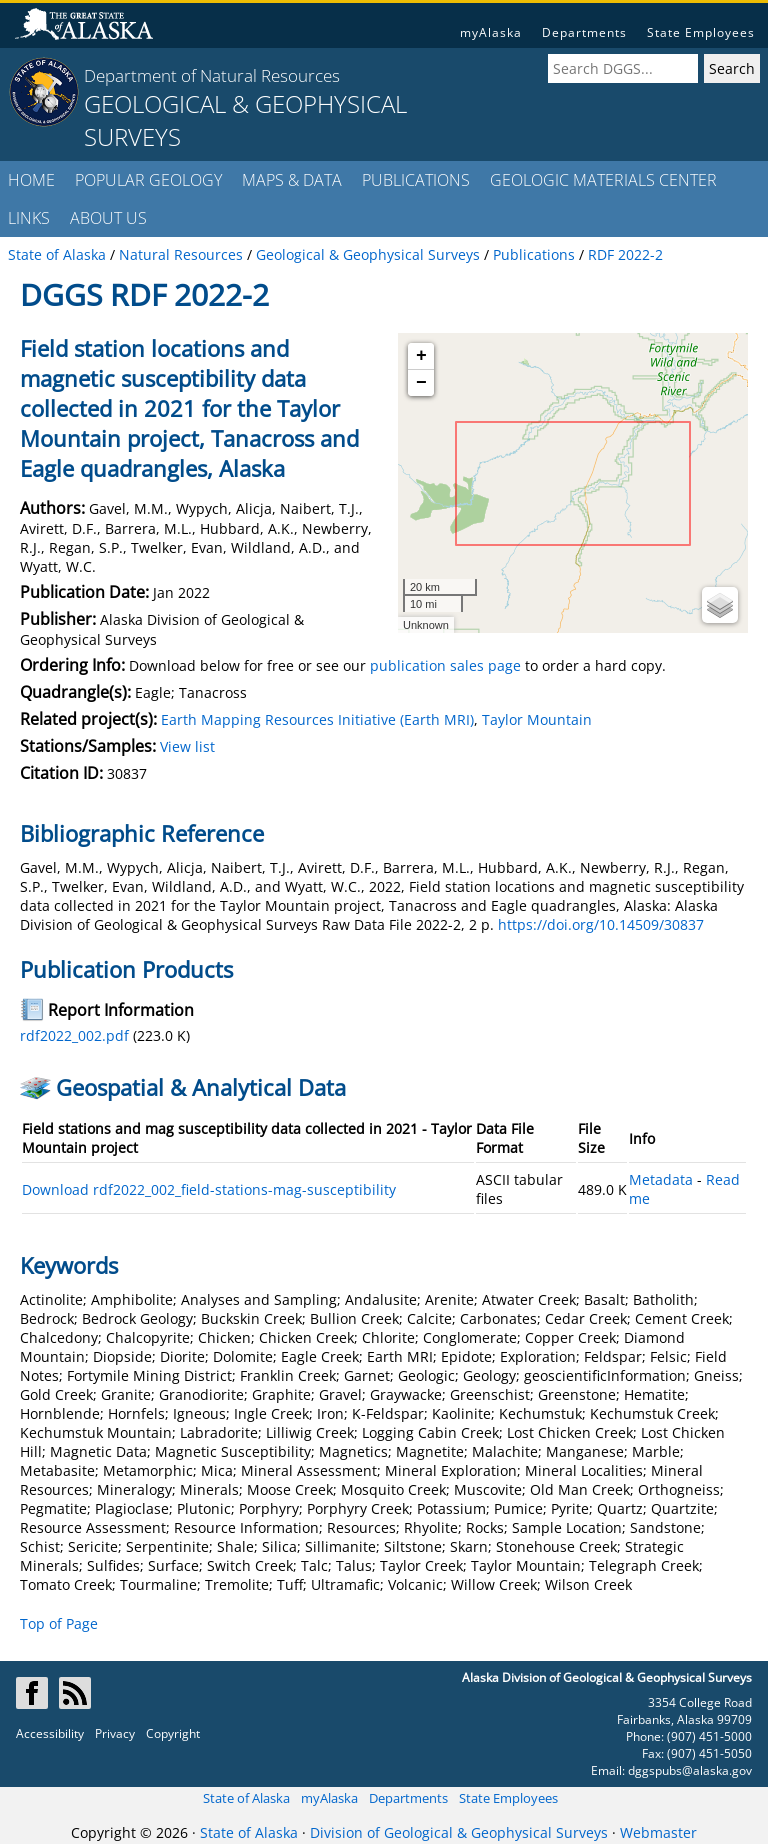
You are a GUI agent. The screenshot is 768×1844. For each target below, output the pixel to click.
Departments (584, 32)
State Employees (701, 32)
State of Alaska (246, 1798)
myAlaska (491, 32)
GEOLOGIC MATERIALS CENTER (603, 180)
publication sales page (445, 665)
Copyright (173, 1733)
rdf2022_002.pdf (74, 1035)
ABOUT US (108, 218)
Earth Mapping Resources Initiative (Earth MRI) (317, 719)
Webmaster (658, 1832)
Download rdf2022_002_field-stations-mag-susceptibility (209, 1189)
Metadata (661, 1179)
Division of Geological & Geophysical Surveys (459, 1832)
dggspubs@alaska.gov (690, 1770)
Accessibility (50, 1733)
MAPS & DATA (292, 180)
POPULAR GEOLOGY (148, 180)
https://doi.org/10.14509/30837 (601, 924)
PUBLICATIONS (416, 180)
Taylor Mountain (537, 719)
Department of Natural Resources (212, 75)
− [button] (421, 383)
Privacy (115, 1733)
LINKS (29, 218)
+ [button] (421, 356)
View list (187, 746)
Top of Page (59, 1623)
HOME (31, 180)
